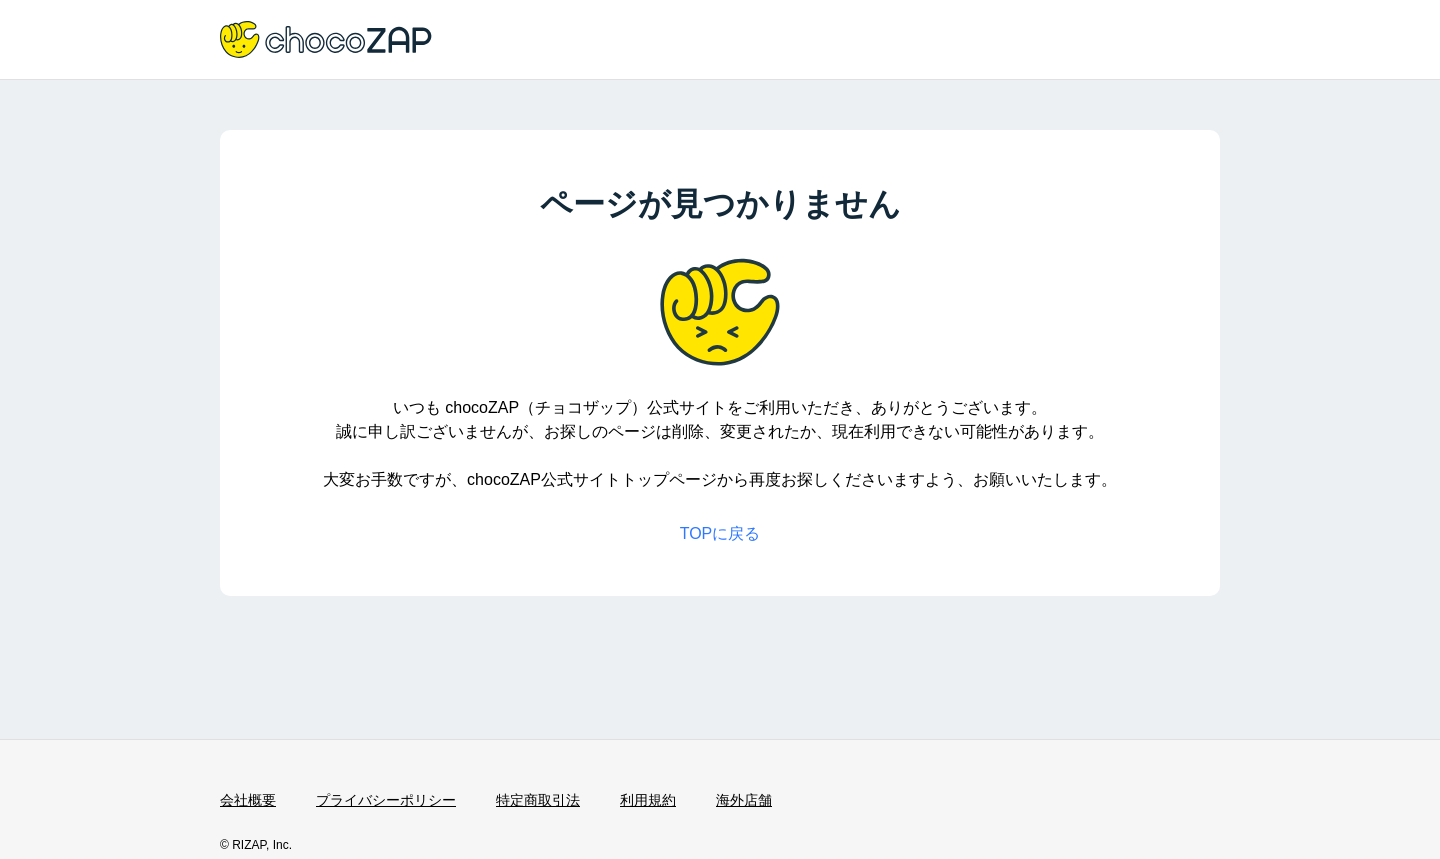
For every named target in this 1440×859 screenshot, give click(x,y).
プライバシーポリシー (386, 800)
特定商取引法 (538, 800)
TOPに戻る (720, 533)
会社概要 (248, 800)
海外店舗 (744, 800)
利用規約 (648, 800)
